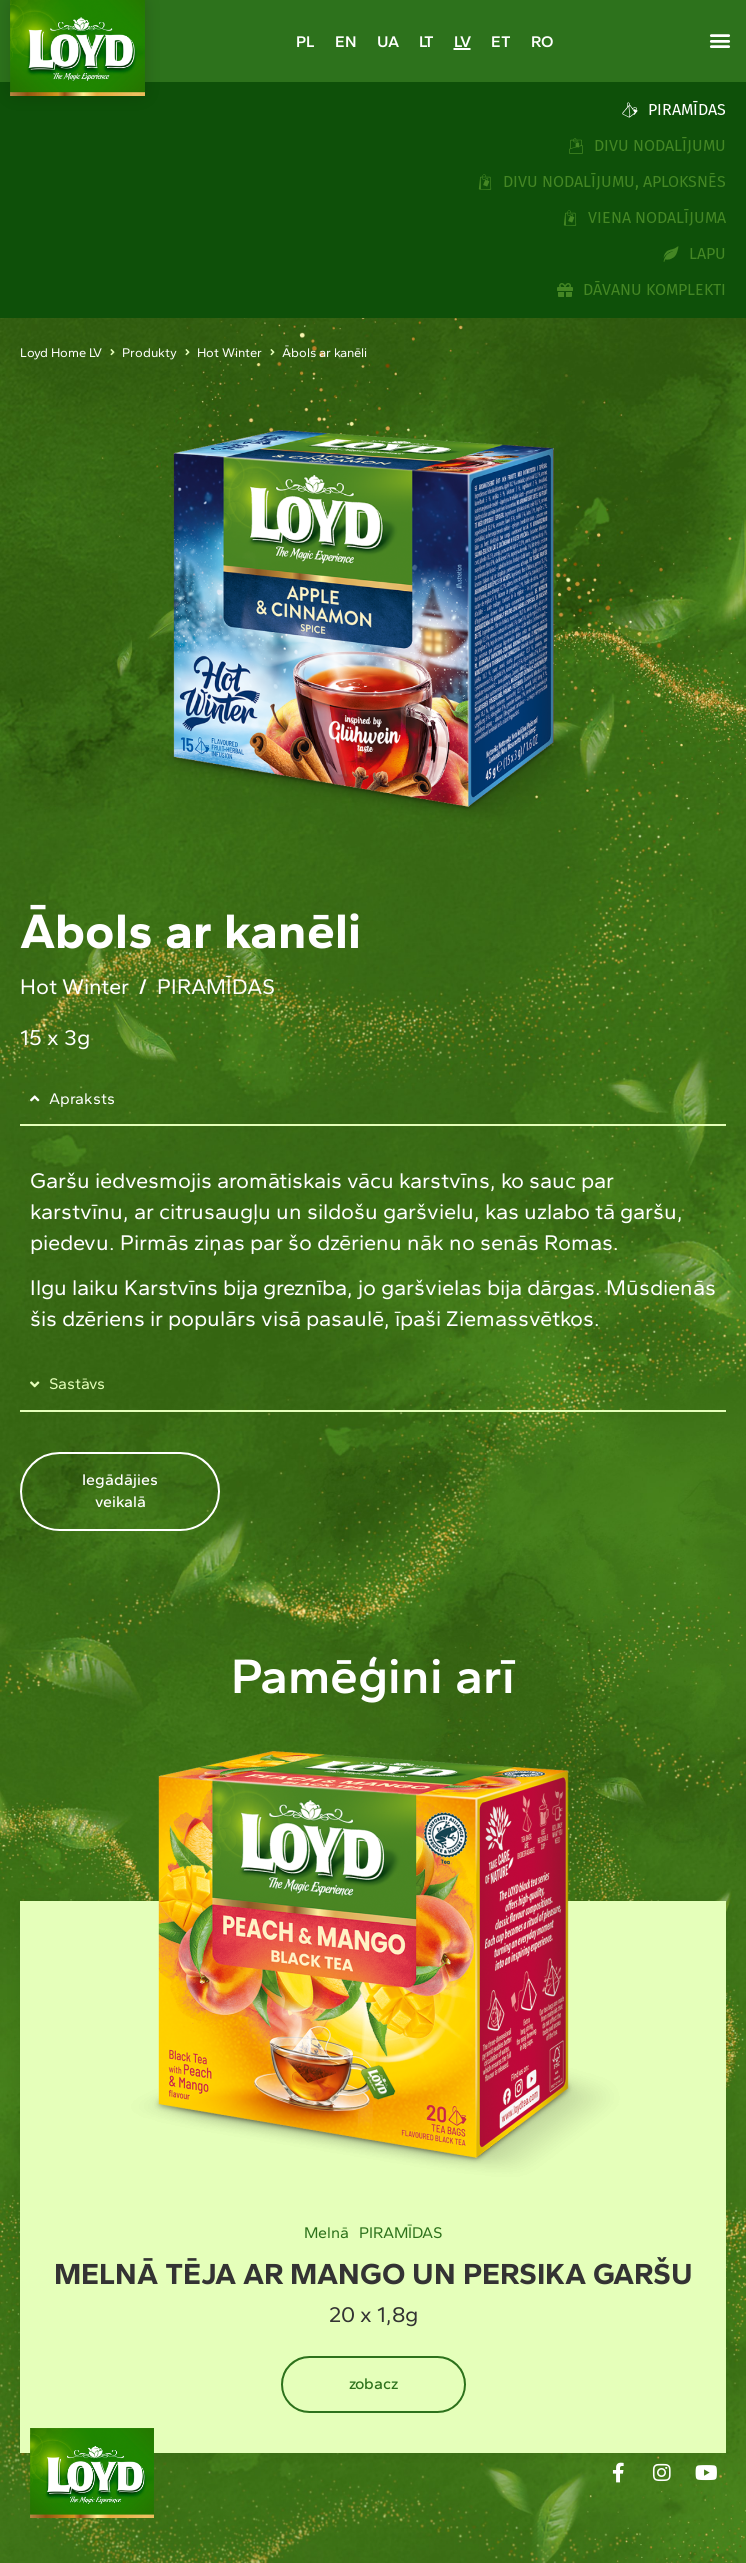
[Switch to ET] (501, 41)
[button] (719, 40)
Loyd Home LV (61, 352)
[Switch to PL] (305, 41)
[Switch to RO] (542, 41)
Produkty (149, 352)
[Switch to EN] (346, 41)
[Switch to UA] (388, 41)
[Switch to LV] (462, 41)
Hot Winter (229, 352)
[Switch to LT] (426, 41)
